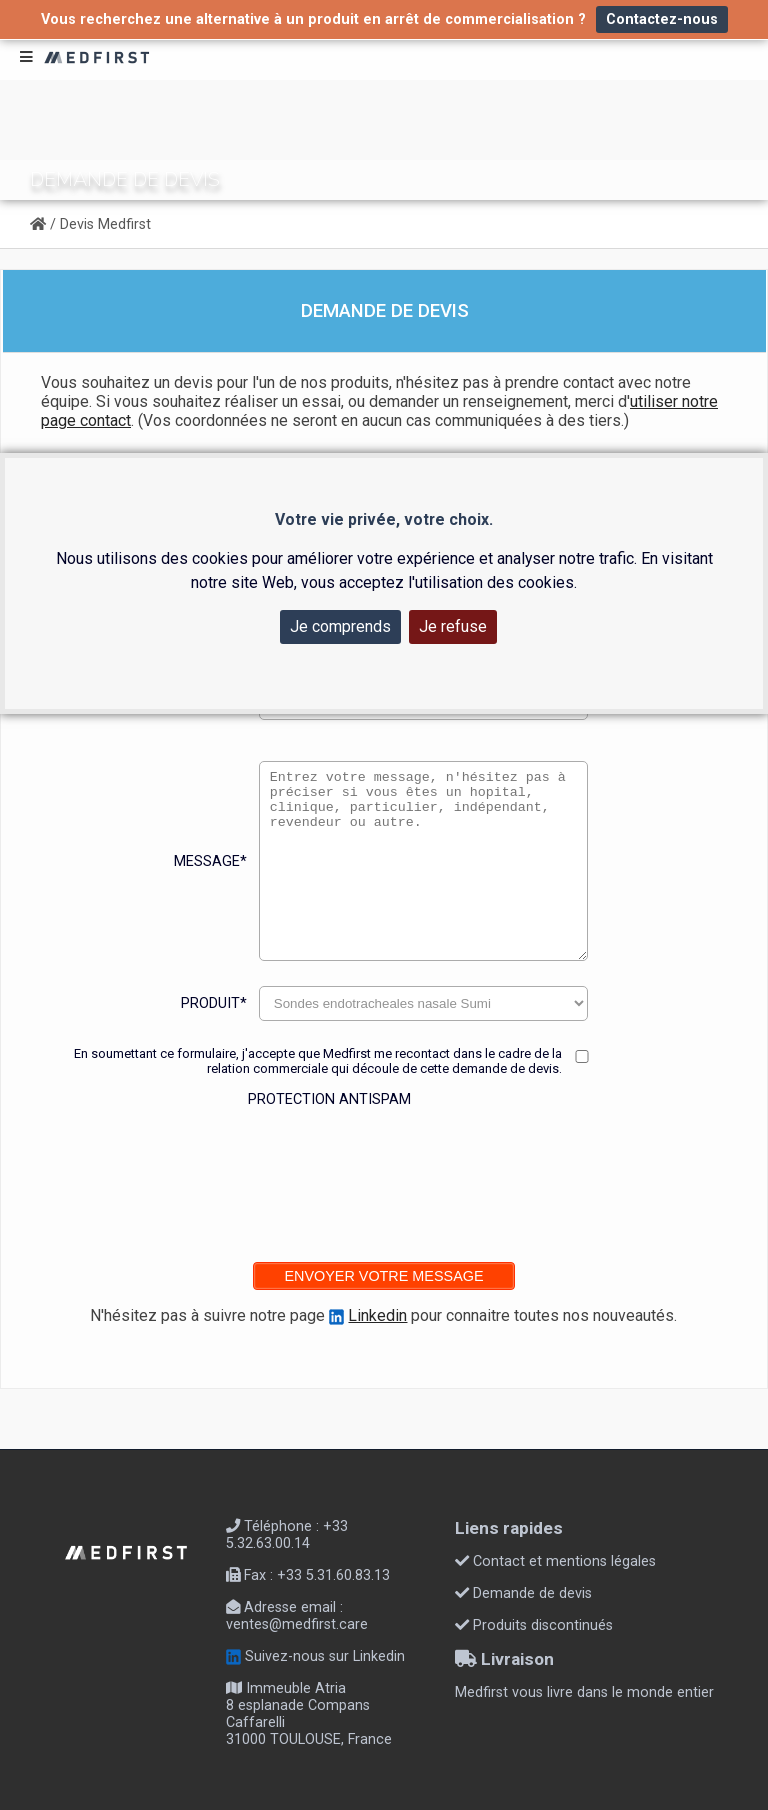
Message (210, 861)
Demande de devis (523, 1593)
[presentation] (316, 1172)
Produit (214, 1003)
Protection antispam (329, 1099)
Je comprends (340, 626)
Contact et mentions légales (555, 1561)
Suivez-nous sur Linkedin (315, 1656)
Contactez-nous (662, 19)
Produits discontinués (534, 1625)
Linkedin (377, 1315)
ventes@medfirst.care (297, 1624)
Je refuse (453, 626)
